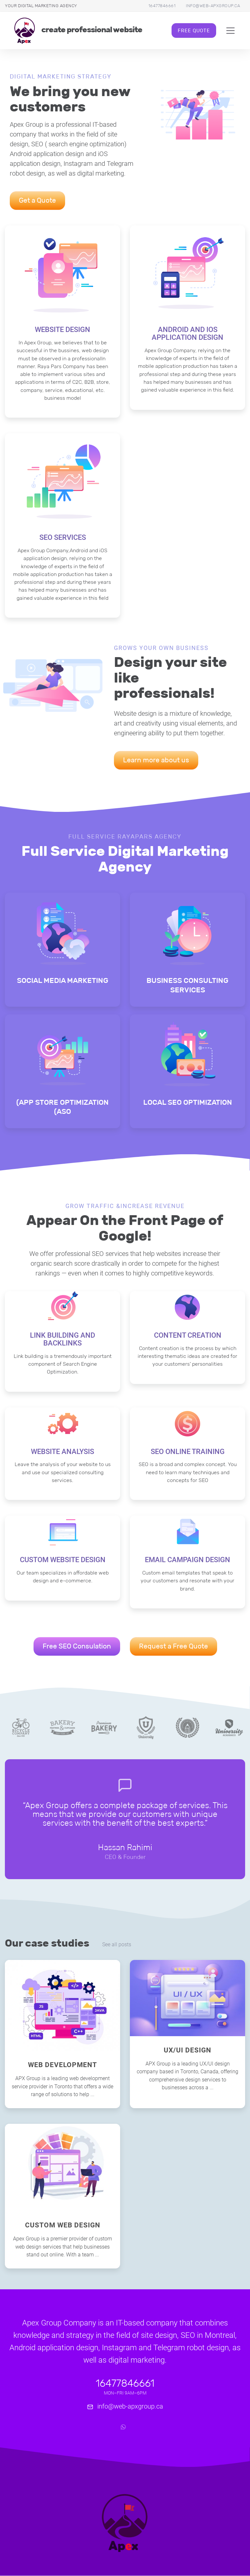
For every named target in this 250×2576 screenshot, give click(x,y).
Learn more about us (156, 760)
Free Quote (194, 30)
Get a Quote (37, 200)
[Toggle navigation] (230, 30)
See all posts (116, 1945)
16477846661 (162, 5)
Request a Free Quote (173, 1646)
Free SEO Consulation (77, 1646)
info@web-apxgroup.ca (213, 5)
